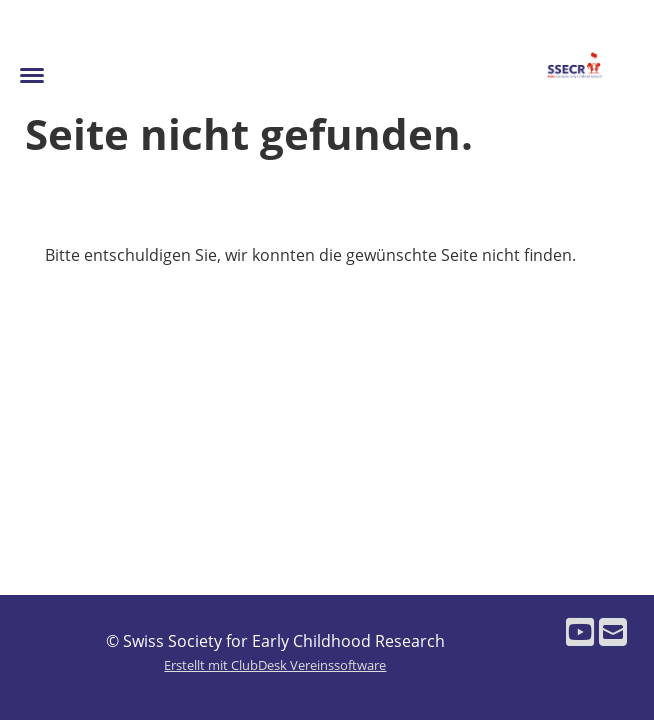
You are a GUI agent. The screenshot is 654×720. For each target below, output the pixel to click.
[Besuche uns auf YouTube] (580, 631)
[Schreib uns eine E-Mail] (613, 631)
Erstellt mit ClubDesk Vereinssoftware (275, 665)
